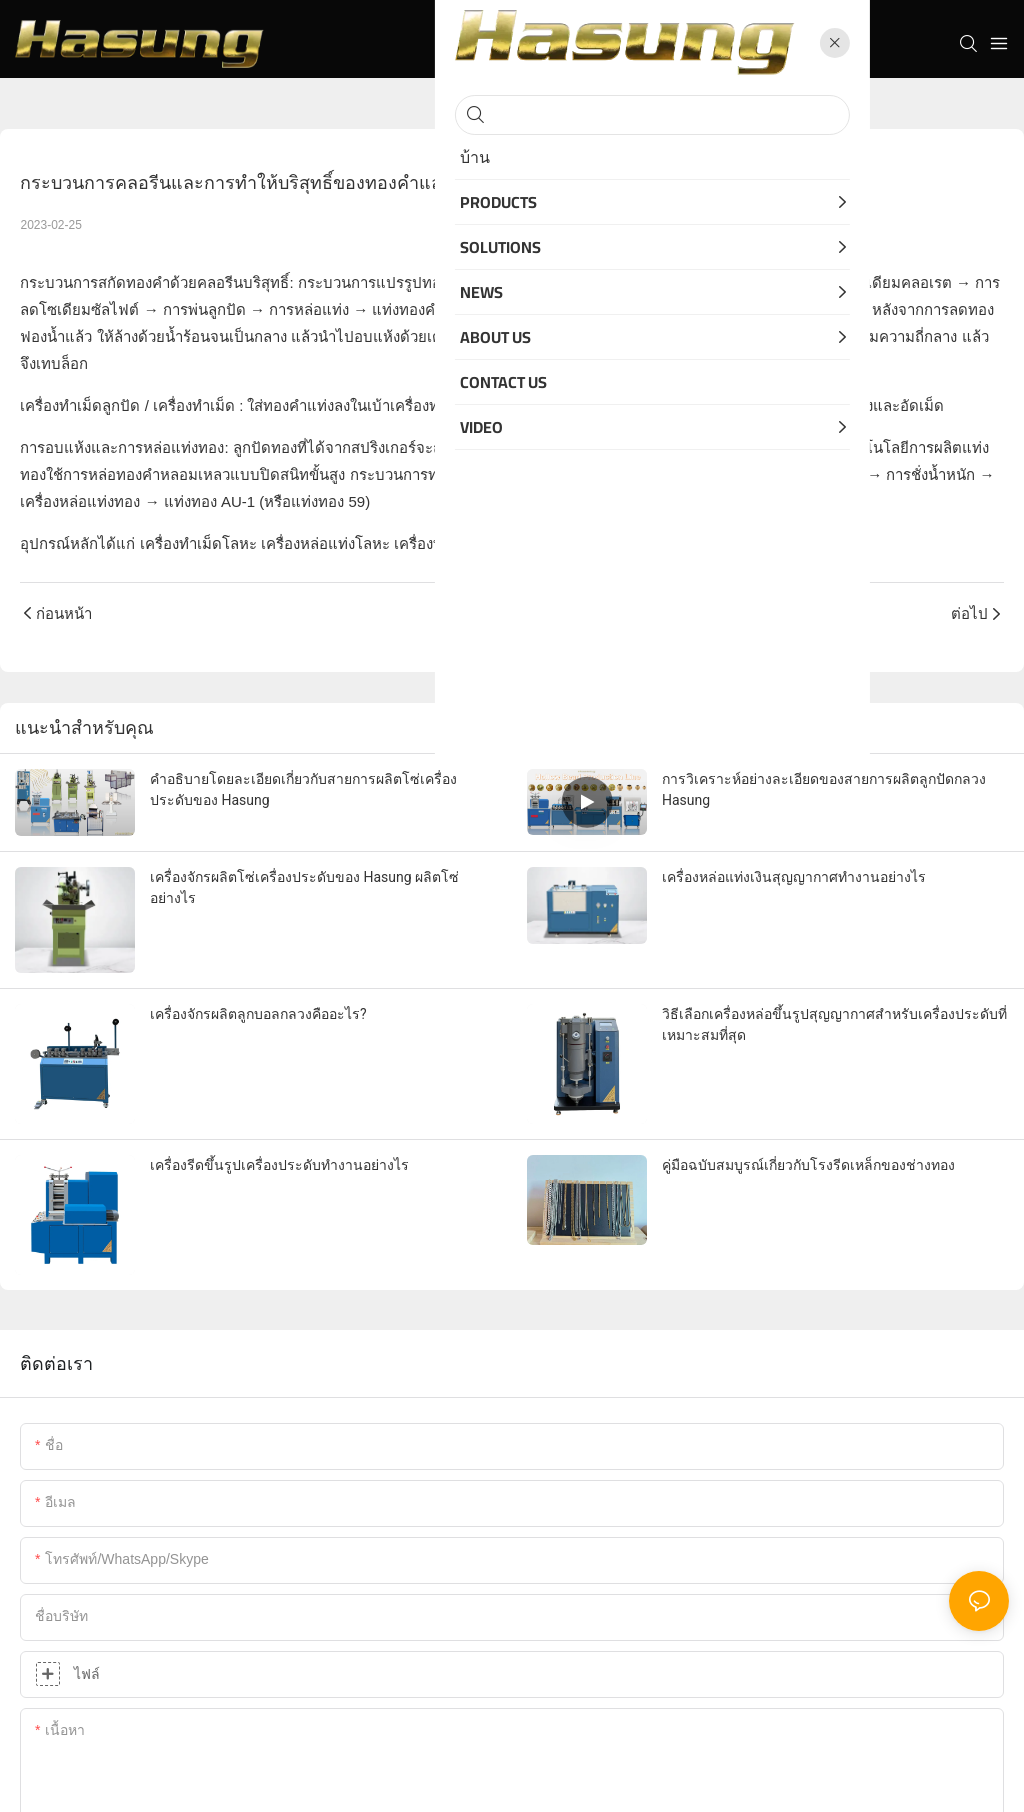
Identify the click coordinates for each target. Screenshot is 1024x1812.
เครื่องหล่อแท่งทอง (80, 501)
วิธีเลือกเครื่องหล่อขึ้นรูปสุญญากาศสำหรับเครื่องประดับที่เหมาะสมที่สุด (834, 1024)
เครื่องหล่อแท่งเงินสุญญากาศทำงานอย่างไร (794, 877)
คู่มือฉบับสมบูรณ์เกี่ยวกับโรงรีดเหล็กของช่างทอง (808, 1165)
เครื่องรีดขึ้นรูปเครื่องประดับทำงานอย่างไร (279, 1165)
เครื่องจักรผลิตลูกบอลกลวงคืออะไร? (258, 1014)
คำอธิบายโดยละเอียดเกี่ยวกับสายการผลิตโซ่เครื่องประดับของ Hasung (303, 789)
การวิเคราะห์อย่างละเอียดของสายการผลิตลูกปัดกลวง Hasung (824, 789)
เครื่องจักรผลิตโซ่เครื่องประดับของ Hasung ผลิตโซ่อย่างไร (304, 887)
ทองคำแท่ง (602, 474)
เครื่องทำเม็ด (194, 405)
